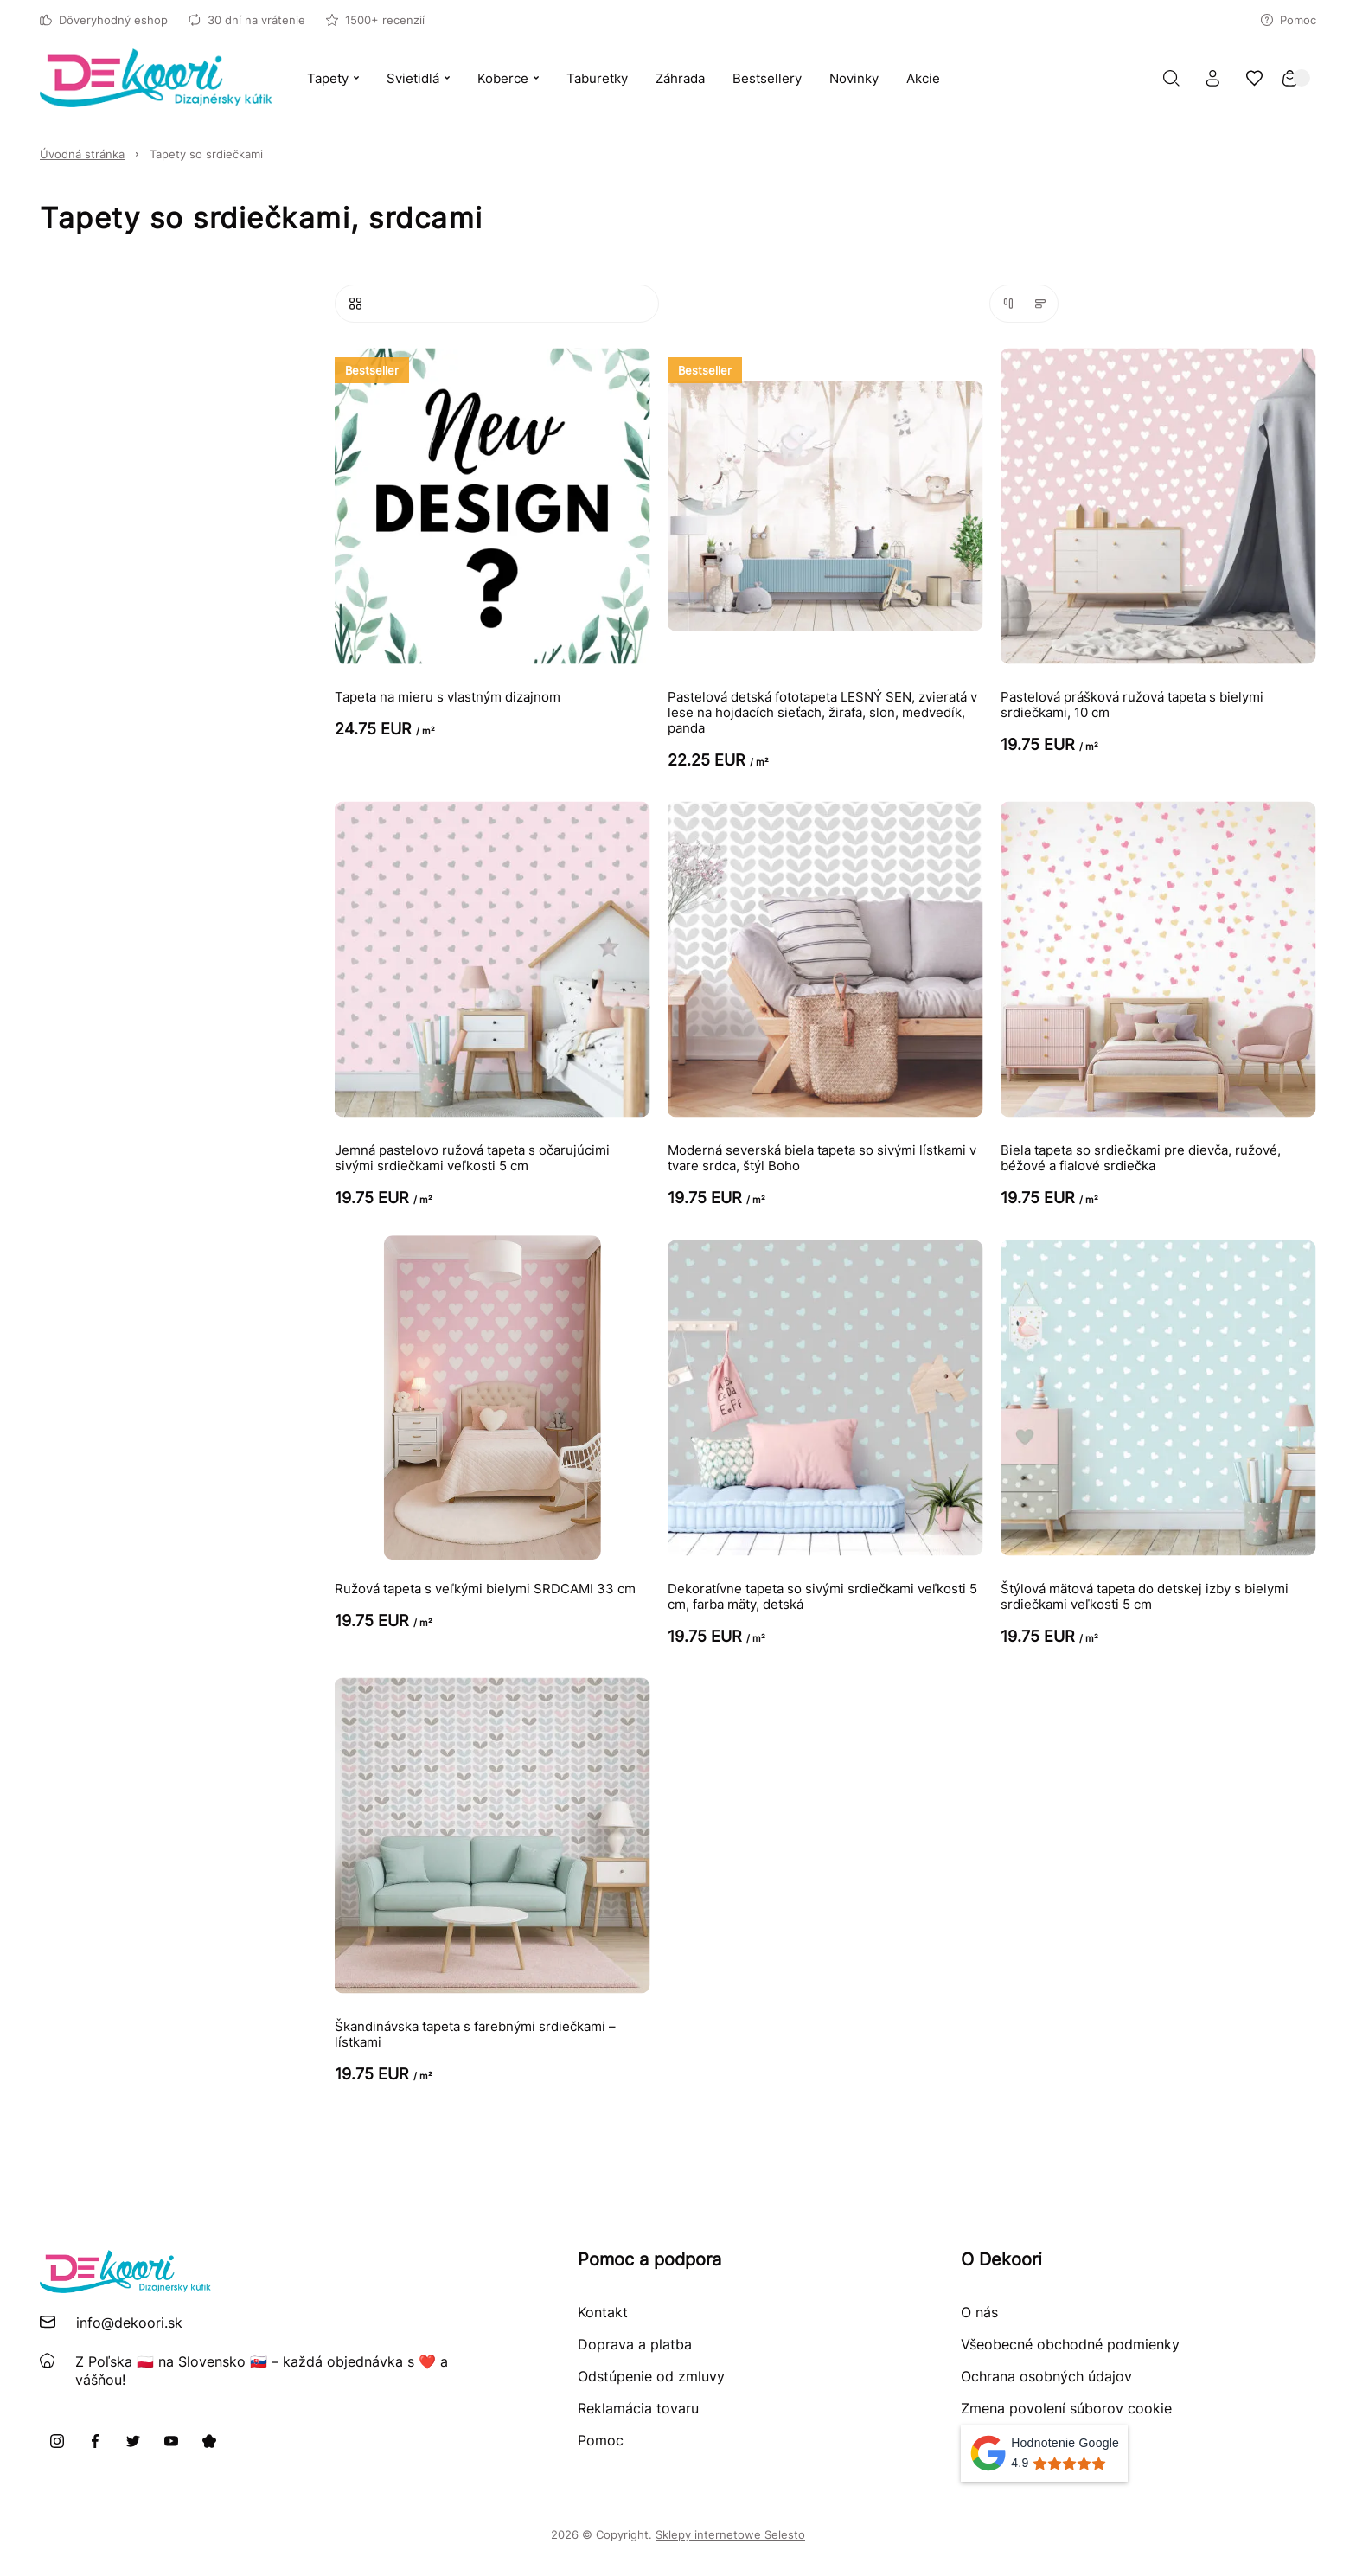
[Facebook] (95, 2441)
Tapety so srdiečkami (206, 154)
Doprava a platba (635, 2344)
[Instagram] (57, 2441)
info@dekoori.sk (129, 2322)
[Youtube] (171, 2441)
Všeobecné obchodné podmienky (1070, 2344)
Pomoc (1288, 20)
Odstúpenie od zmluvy (651, 2376)
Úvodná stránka (82, 154)
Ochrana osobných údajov (1046, 2376)
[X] (133, 2441)
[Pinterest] (209, 2441)
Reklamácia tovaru (638, 2408)
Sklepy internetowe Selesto (730, 2534)
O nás (979, 2312)
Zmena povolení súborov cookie (1066, 2408)
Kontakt (603, 2312)
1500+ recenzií (375, 20)
